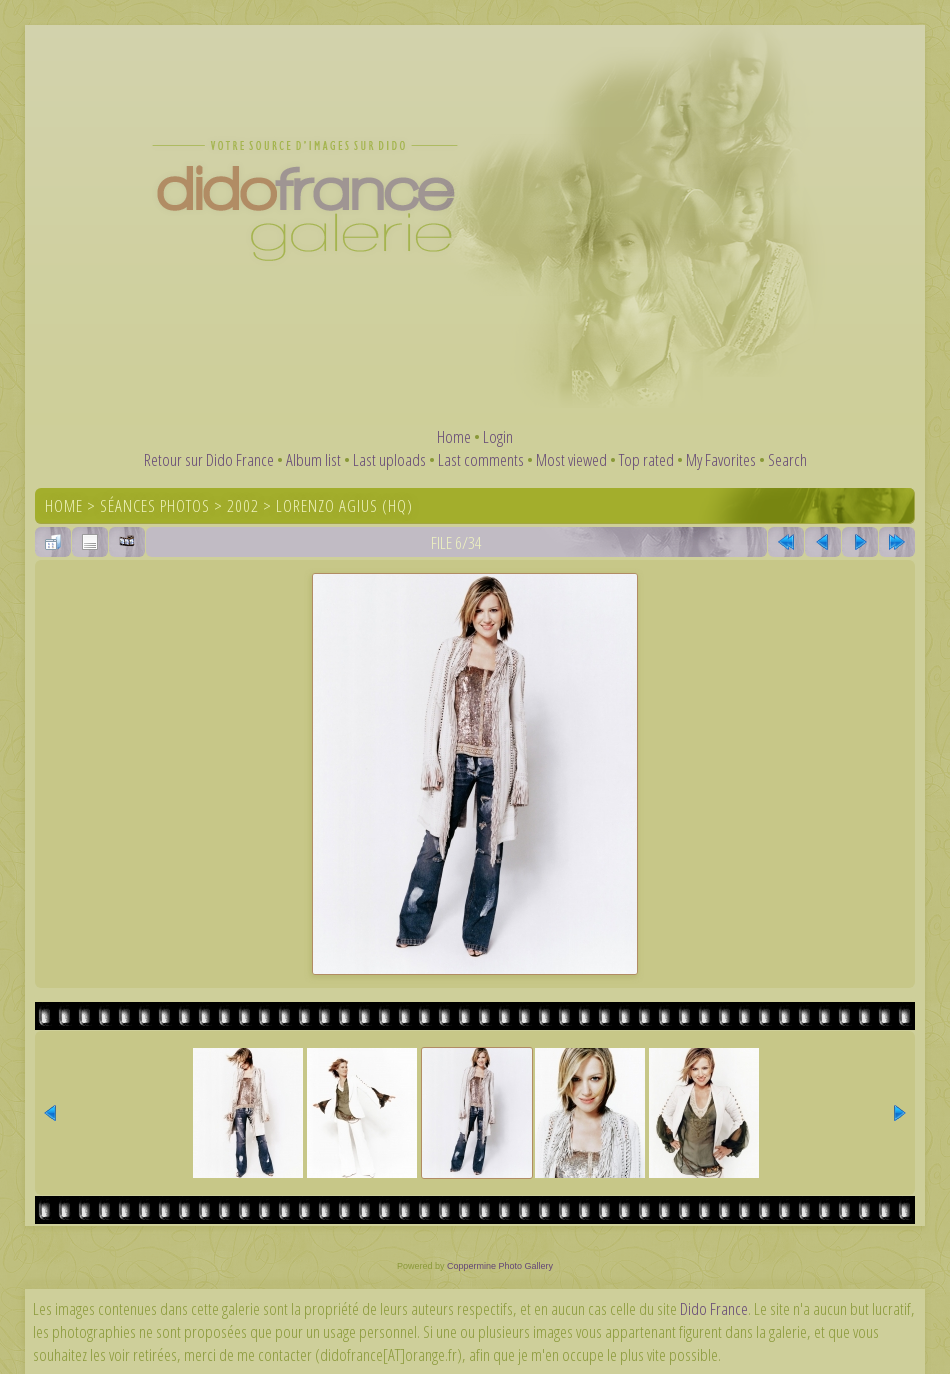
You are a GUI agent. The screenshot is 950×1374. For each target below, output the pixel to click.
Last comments (481, 459)
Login (498, 436)
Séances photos (155, 505)
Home (454, 436)
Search (787, 459)
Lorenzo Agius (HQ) (344, 505)
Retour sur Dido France (209, 459)
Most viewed (571, 459)
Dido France (714, 1308)
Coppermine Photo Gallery (500, 1266)
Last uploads (389, 459)
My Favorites (721, 459)
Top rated (646, 459)
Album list (313, 459)
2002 (243, 505)
